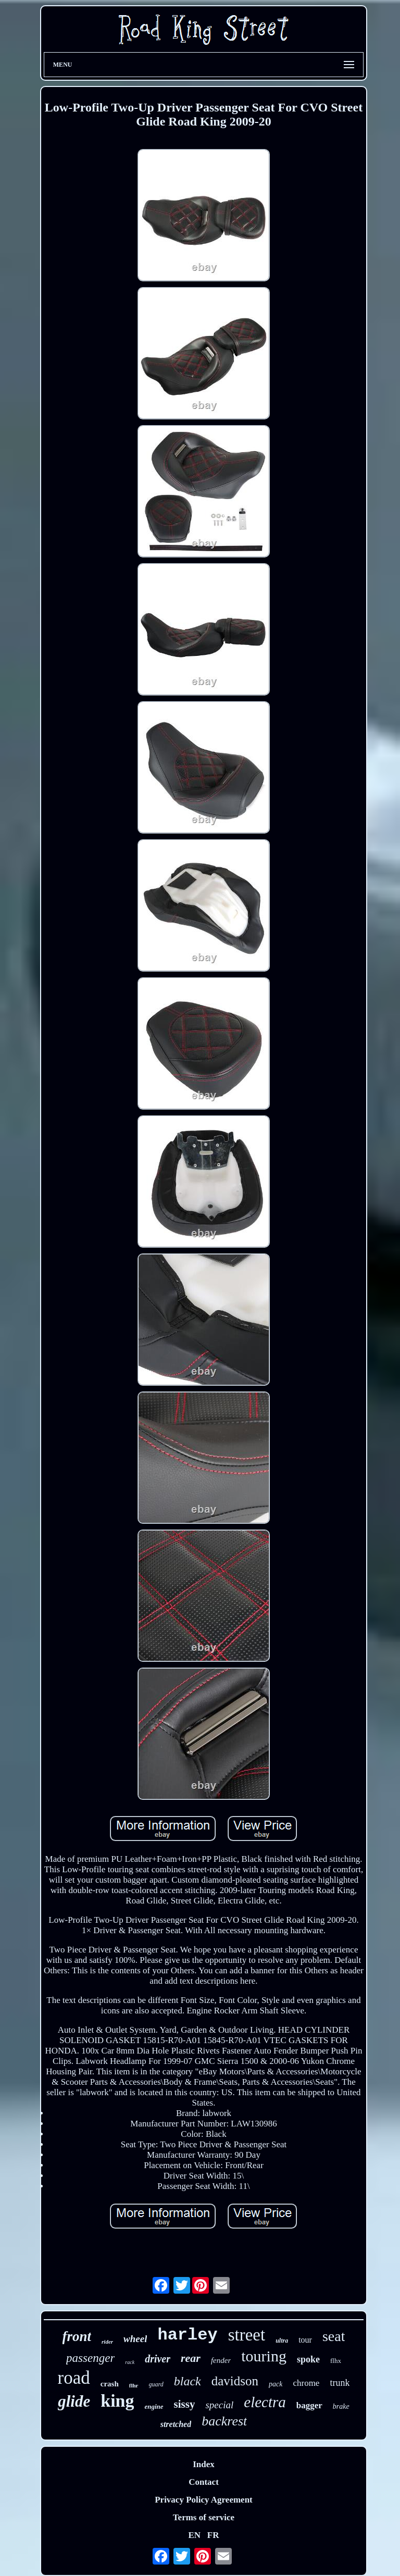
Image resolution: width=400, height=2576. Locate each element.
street (246, 2334)
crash (110, 2384)
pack (275, 2384)
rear (191, 2358)
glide (74, 2401)
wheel (135, 2338)
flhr (134, 2385)
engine (153, 2406)
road (74, 2378)
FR (213, 2535)
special (219, 2404)
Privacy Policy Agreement (204, 2500)
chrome (306, 2383)
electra (265, 2402)
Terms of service (203, 2517)
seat (333, 2336)
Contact (204, 2482)
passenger (90, 2358)
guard (156, 2384)
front (77, 2336)
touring (263, 2356)
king (117, 2400)
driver (157, 2359)
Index (204, 2464)
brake (341, 2406)
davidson (234, 2381)
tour (305, 2339)
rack (129, 2362)
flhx (335, 2361)
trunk (339, 2383)
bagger (309, 2405)
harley (187, 2335)
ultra (282, 2340)
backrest (224, 2421)
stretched (176, 2424)
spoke (308, 2359)
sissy (184, 2404)
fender (221, 2360)
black (187, 2381)
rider (107, 2341)
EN (194, 2535)
